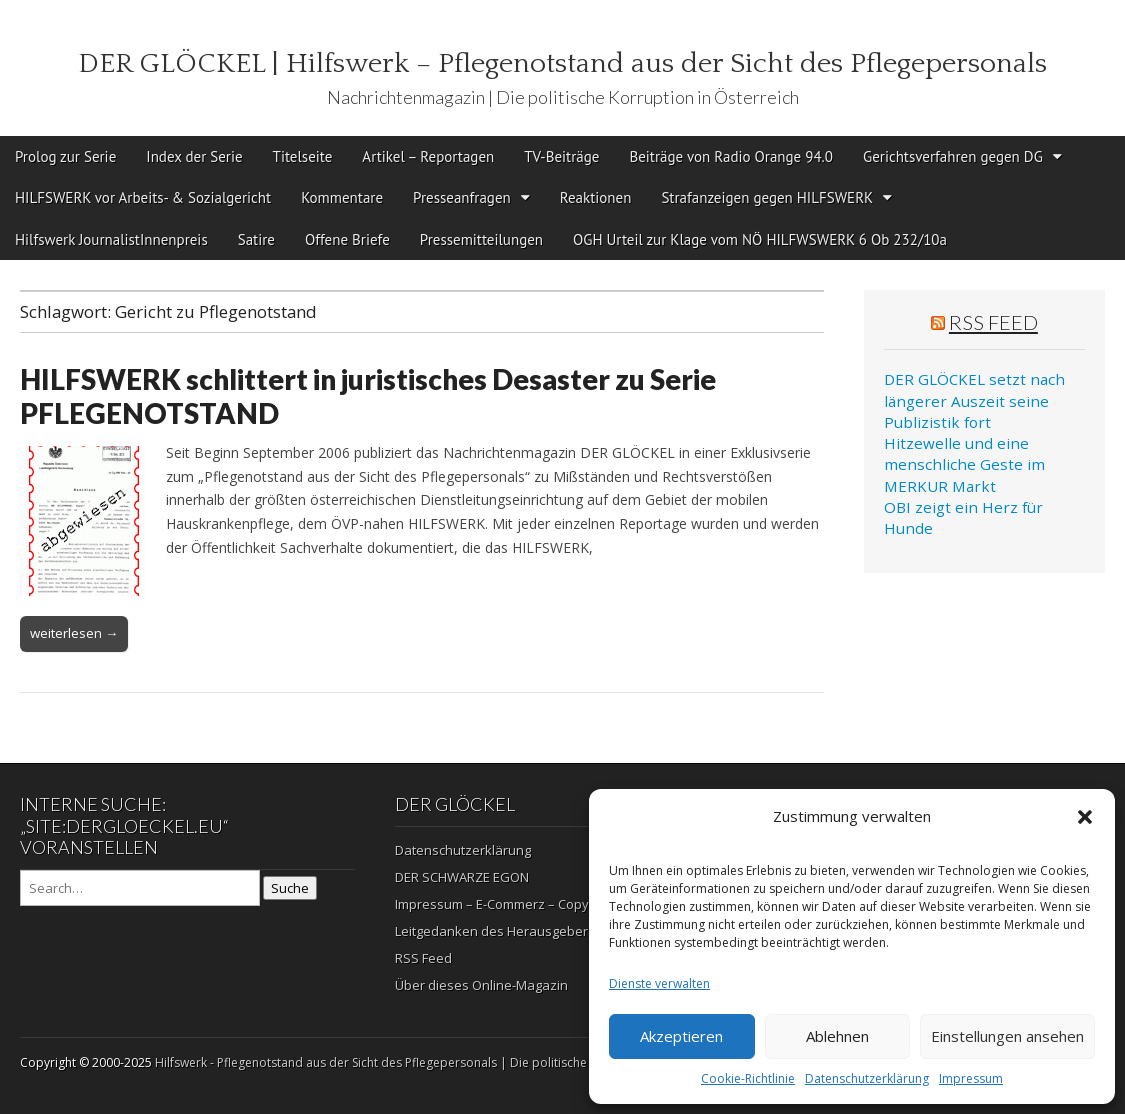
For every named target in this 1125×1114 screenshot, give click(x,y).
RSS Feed (993, 322)
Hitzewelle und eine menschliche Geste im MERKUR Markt (964, 464)
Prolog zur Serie (65, 156)
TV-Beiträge (561, 156)
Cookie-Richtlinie (748, 1078)
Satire (256, 239)
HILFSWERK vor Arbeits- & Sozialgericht (143, 197)
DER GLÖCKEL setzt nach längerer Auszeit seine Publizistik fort (974, 400)
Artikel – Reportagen (428, 156)
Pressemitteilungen (481, 239)
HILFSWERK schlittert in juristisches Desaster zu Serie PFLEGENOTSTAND (368, 396)
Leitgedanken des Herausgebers (495, 931)
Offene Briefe (347, 239)
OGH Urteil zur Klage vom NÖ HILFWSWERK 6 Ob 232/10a (760, 239)
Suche (290, 888)
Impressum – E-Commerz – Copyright (505, 904)
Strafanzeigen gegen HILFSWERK (767, 197)
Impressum (971, 1078)
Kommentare (342, 197)
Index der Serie (194, 156)
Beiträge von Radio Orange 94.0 (731, 156)
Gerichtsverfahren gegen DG (953, 156)
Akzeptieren (681, 1036)
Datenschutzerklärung (867, 1078)
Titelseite (303, 156)
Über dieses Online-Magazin (481, 985)
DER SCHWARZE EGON (462, 877)
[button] (1085, 817)
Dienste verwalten (659, 983)
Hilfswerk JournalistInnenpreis (111, 239)
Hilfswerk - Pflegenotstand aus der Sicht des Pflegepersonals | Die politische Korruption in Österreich (441, 1062)
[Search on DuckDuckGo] (140, 888)
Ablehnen (837, 1036)
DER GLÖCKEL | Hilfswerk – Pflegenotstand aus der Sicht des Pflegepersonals (562, 63)
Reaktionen (596, 197)
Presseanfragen (462, 197)
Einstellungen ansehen (1007, 1036)
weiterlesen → (74, 633)
